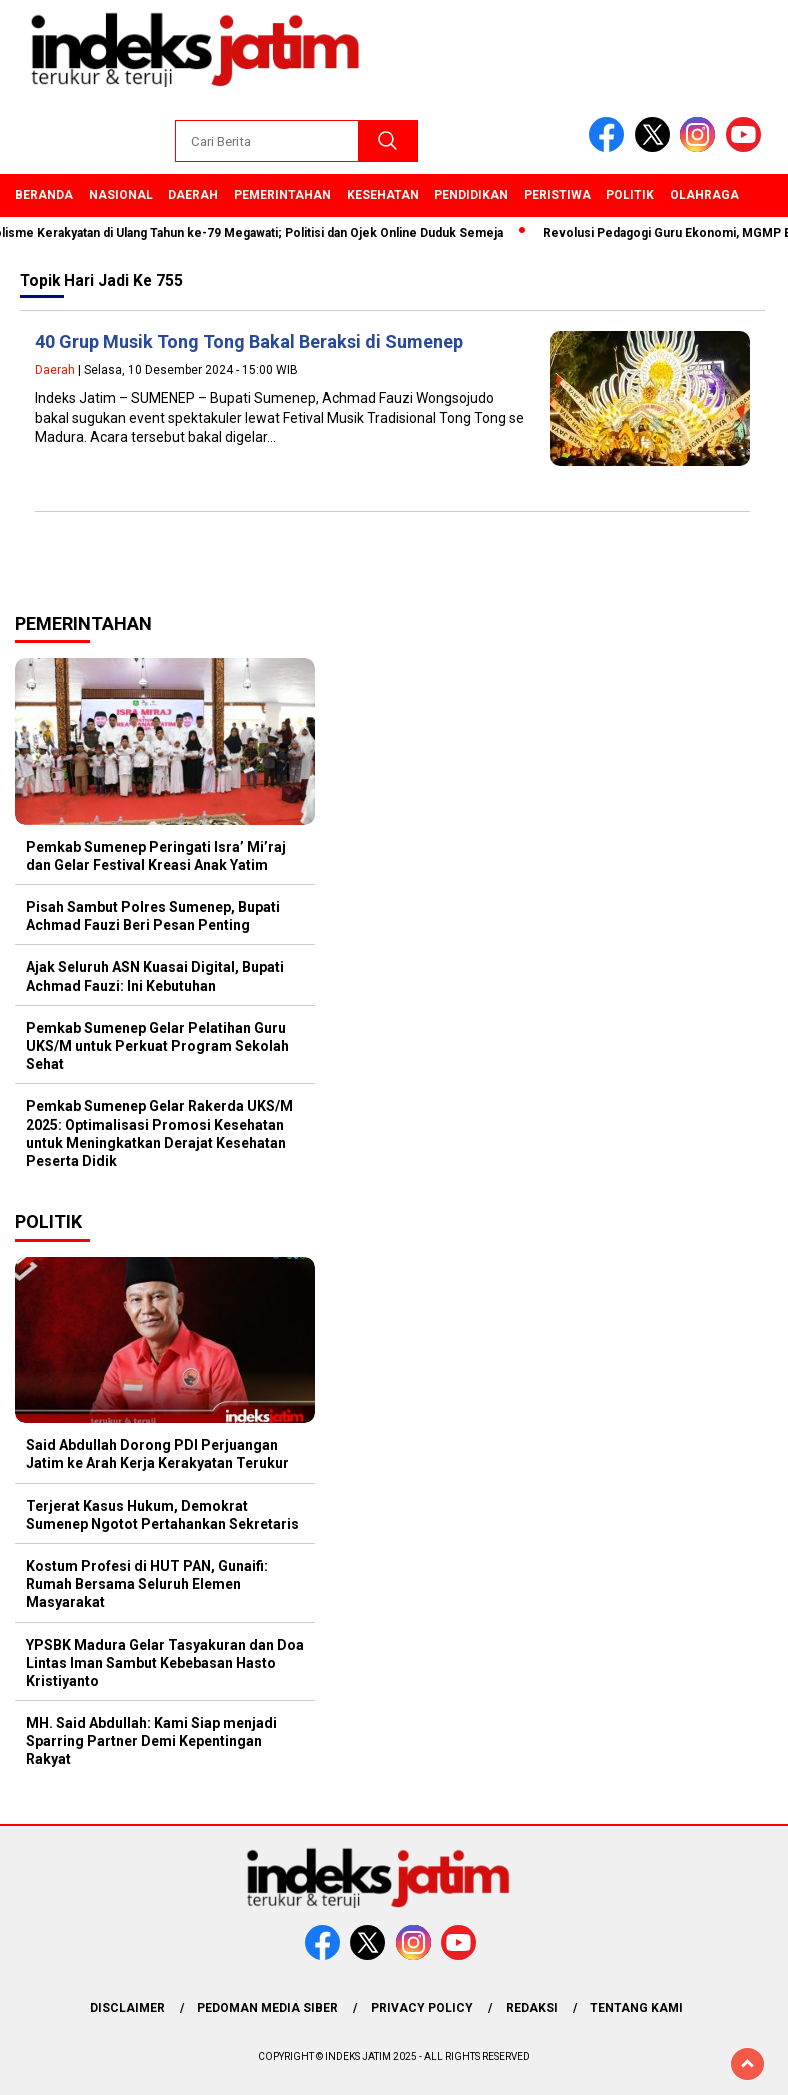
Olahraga (704, 195)
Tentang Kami (636, 2008)
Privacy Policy (422, 2008)
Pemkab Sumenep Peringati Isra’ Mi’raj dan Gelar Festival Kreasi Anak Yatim (156, 856)
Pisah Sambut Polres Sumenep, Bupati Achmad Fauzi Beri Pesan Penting (153, 916)
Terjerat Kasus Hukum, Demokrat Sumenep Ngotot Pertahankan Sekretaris (162, 1515)
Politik (630, 195)
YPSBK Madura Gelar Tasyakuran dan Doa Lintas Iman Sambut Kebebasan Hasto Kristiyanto (165, 1663)
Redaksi (532, 2008)
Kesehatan (383, 195)
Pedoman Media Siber (267, 2008)
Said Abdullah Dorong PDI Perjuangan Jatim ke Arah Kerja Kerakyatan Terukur (157, 1454)
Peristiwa (557, 195)
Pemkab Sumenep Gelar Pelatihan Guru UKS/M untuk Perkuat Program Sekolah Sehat (157, 1046)
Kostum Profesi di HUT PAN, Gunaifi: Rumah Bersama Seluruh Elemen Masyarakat (147, 1584)
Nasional (121, 195)
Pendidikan (471, 195)
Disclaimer (127, 2008)
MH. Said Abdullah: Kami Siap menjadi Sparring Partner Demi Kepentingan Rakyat (151, 1741)
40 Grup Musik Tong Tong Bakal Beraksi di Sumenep (249, 341)
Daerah (193, 195)
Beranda (44, 195)
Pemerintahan (282, 195)
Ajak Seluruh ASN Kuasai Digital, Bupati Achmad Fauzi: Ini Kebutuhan (155, 976)
